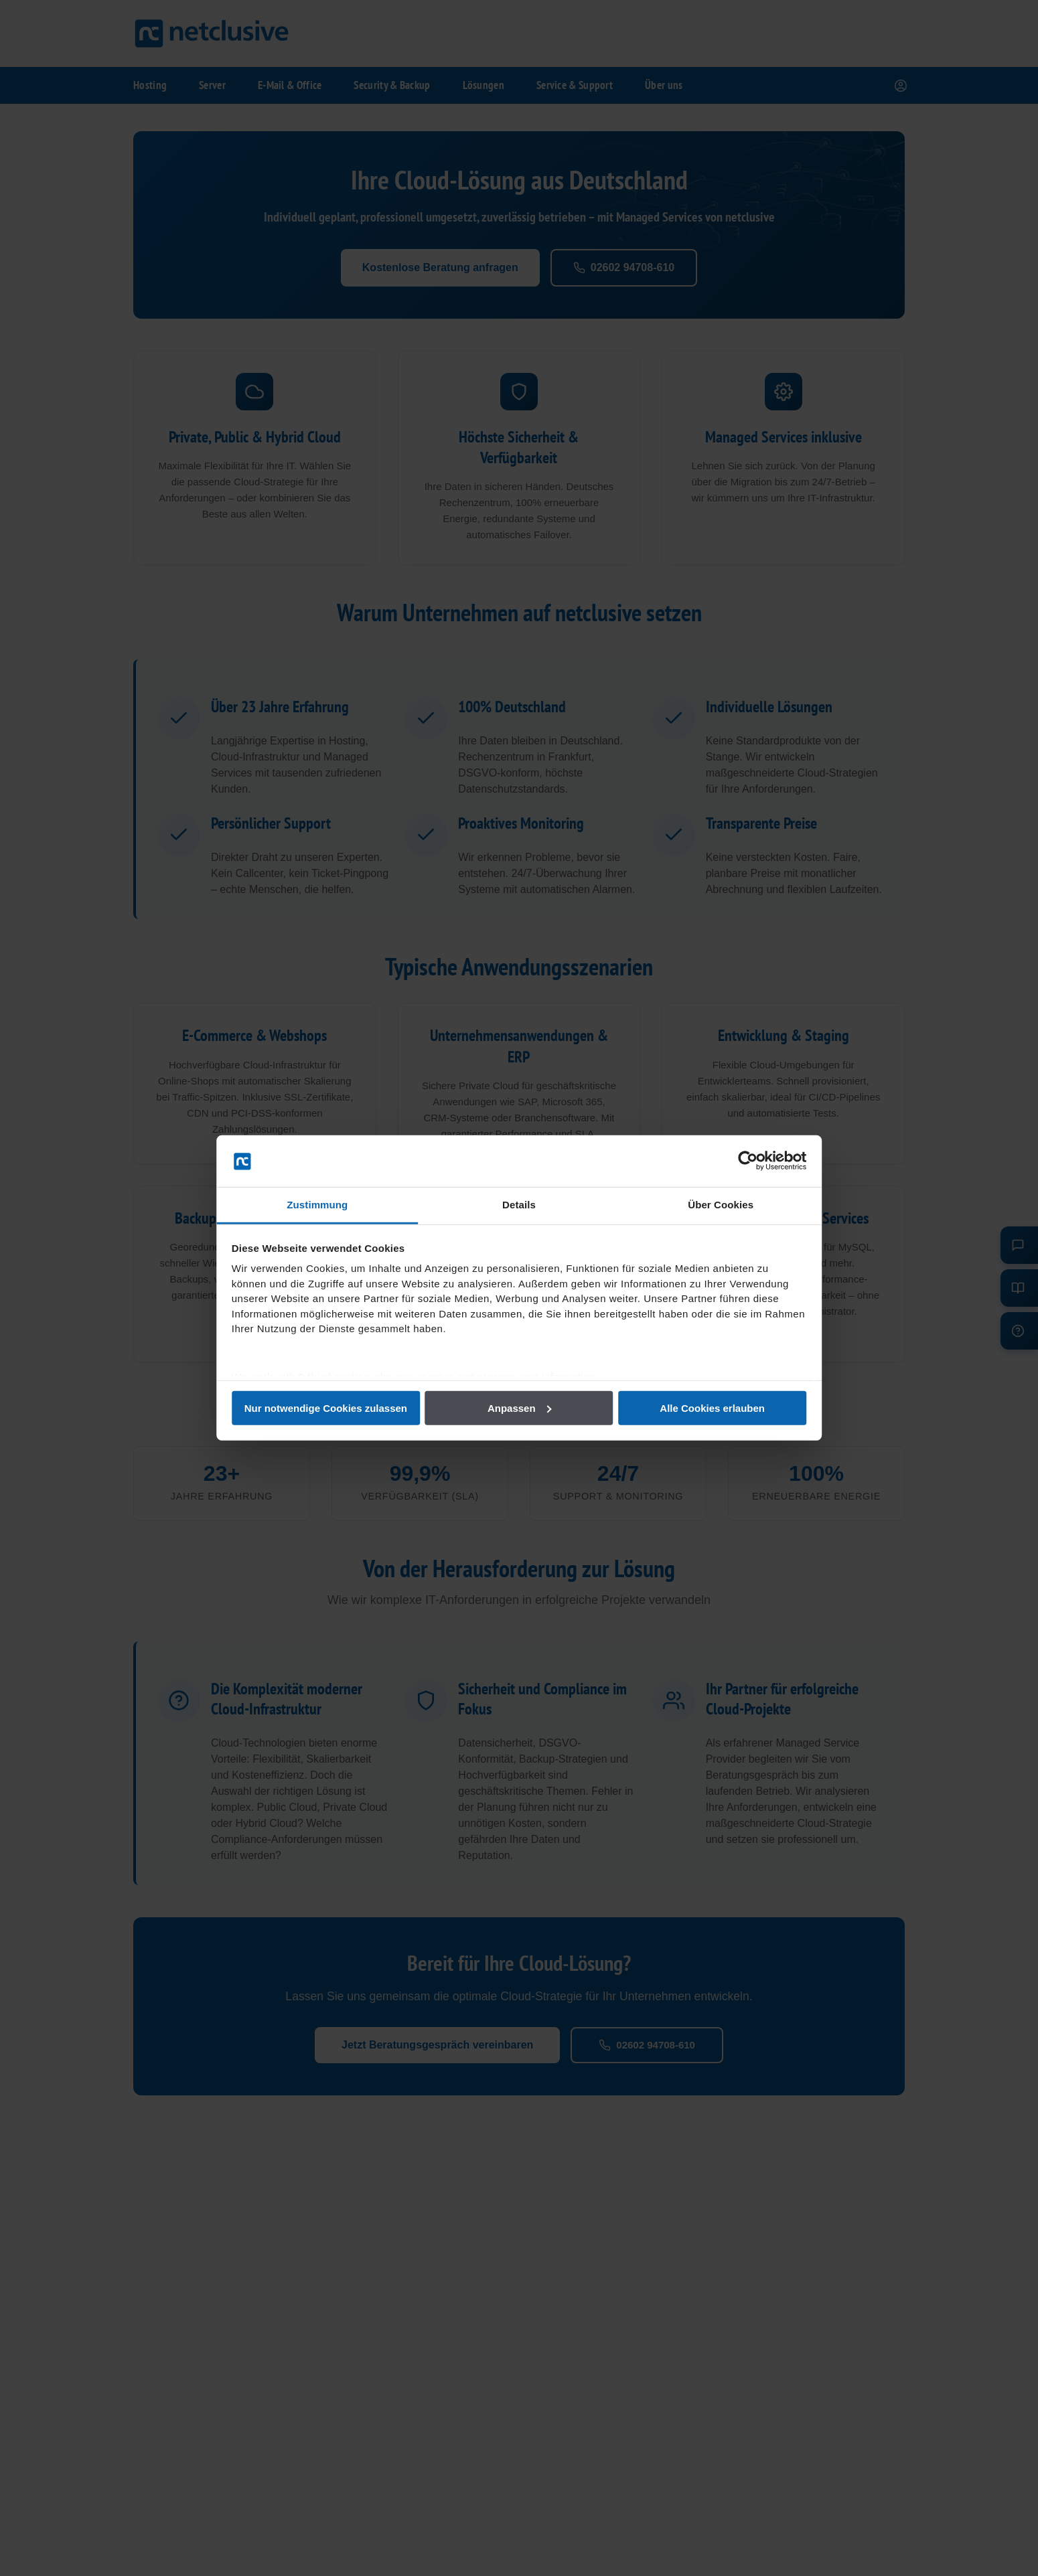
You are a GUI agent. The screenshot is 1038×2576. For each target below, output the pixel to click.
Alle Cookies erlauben (711, 1408)
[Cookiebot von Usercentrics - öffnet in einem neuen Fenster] (747, 1161)
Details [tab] (519, 1204)
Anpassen (520, 1408)
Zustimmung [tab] (318, 1204)
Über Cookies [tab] (720, 1204)
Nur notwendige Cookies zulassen (326, 1408)
